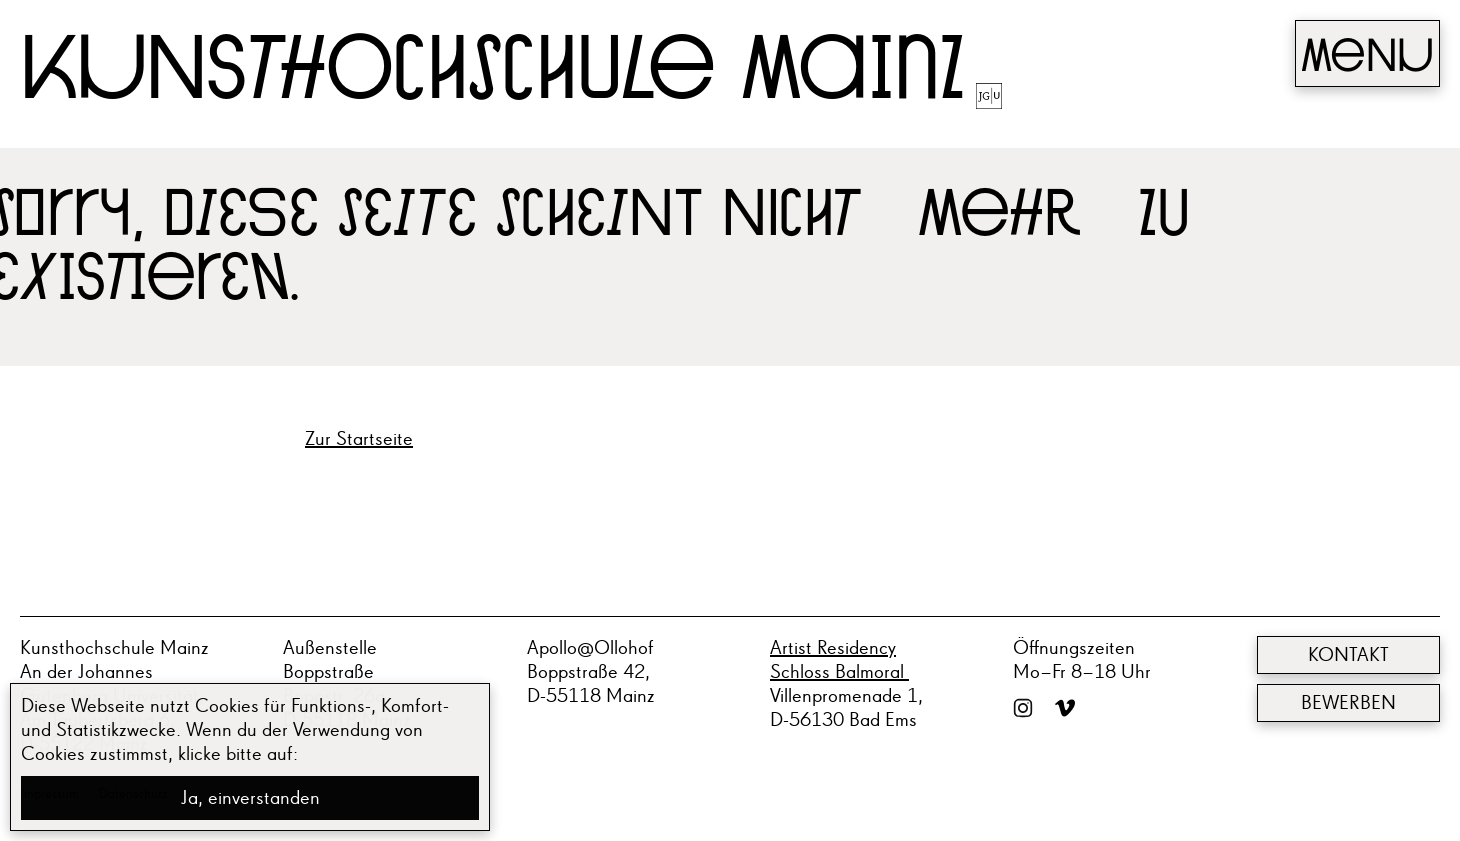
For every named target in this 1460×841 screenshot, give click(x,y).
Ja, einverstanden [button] (250, 798)
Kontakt (1348, 655)
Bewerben (1348, 703)
